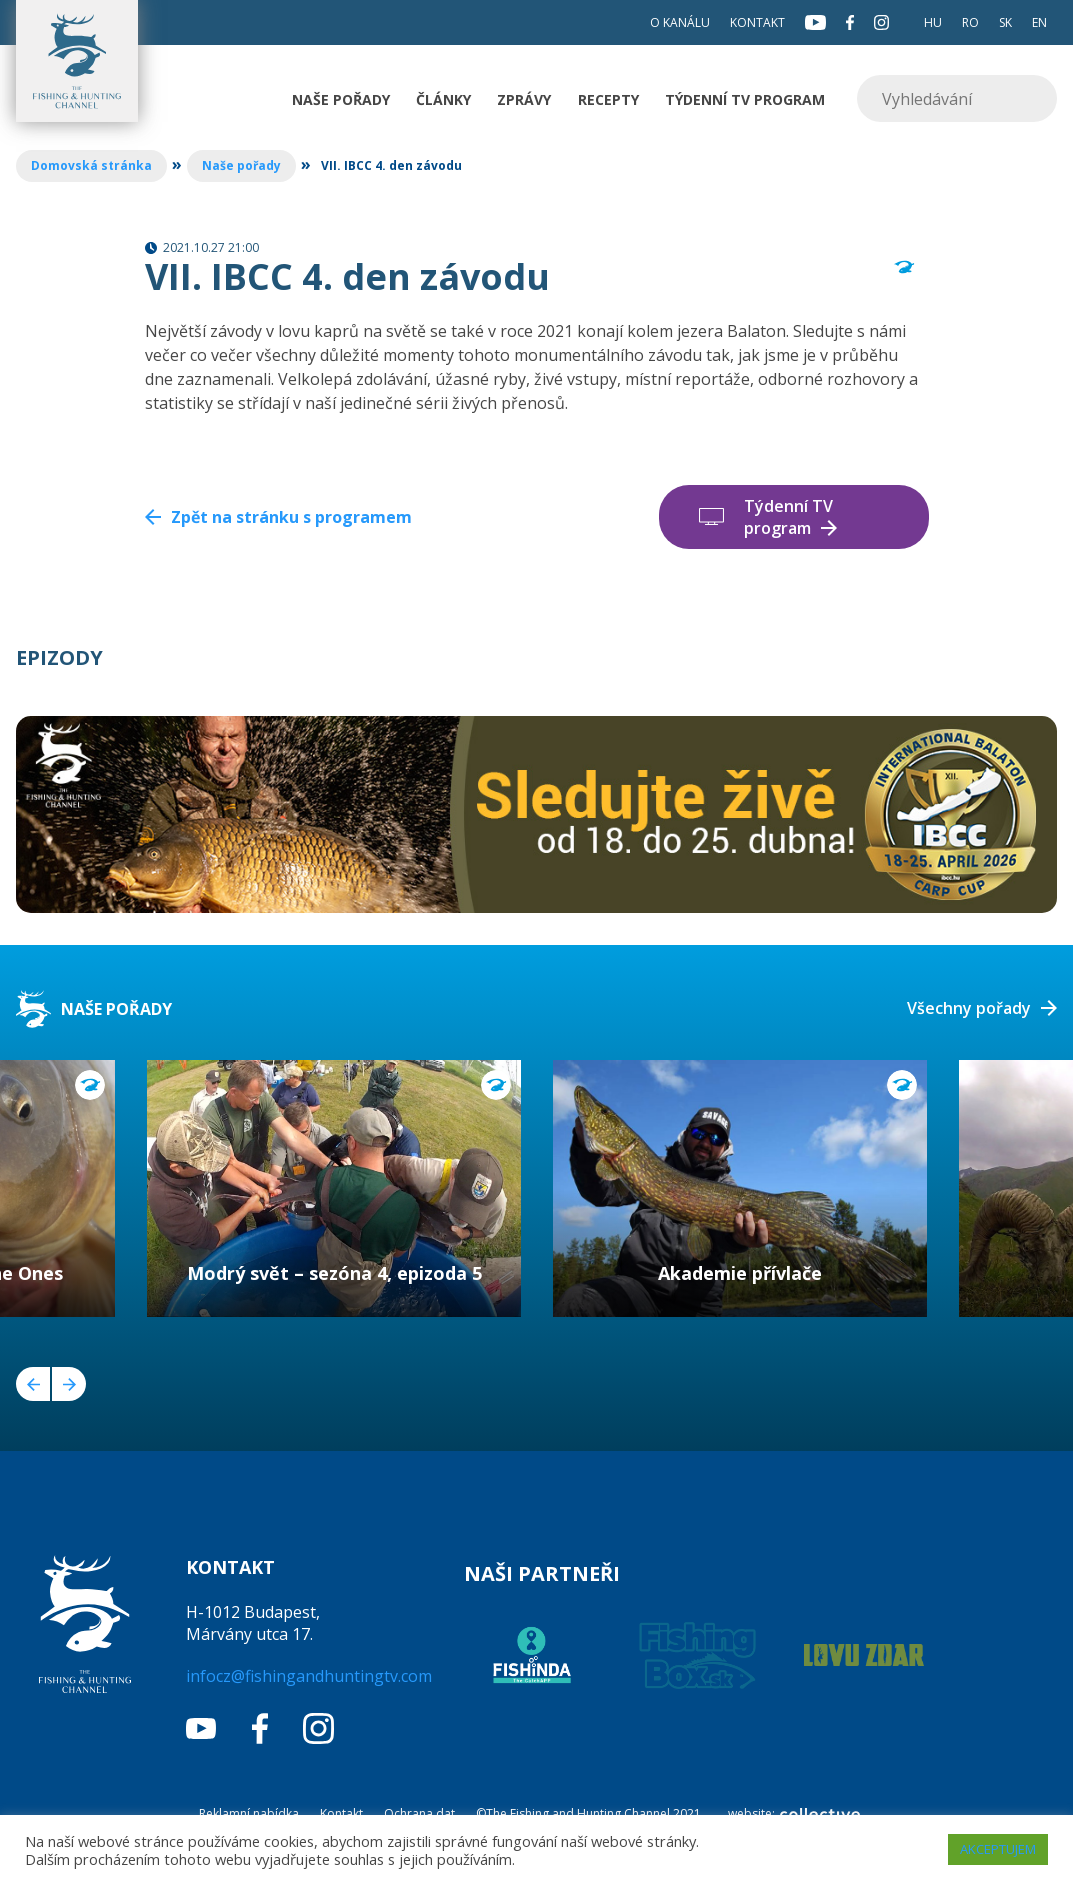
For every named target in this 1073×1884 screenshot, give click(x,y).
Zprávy (524, 99)
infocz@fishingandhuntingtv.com (309, 1676)
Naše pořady (341, 99)
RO (970, 22)
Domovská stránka (91, 165)
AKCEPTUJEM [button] (998, 1849)
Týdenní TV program (745, 99)
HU (933, 22)
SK (1005, 22)
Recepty (608, 99)
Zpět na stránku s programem (291, 517)
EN (1039, 22)
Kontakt (757, 22)
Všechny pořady (969, 1008)
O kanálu (680, 22)
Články (443, 99)
